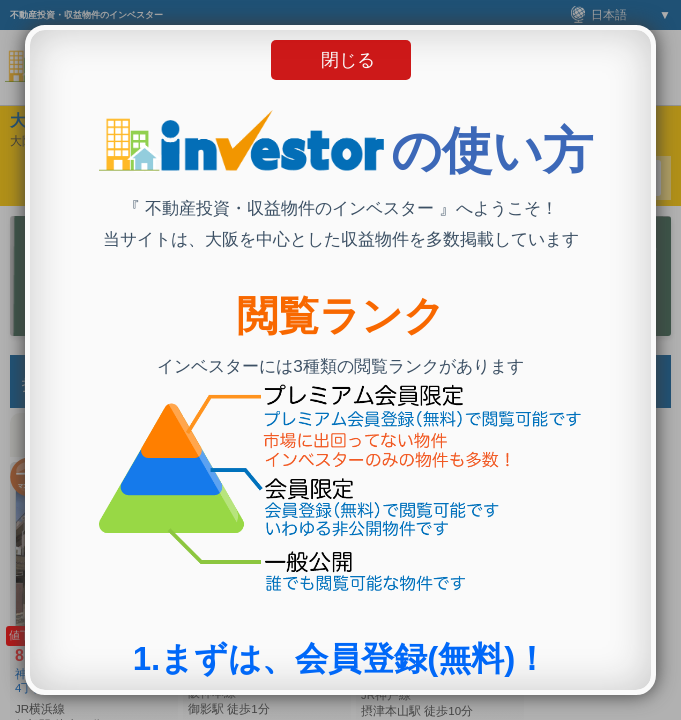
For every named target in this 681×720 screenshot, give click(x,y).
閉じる (348, 60)
